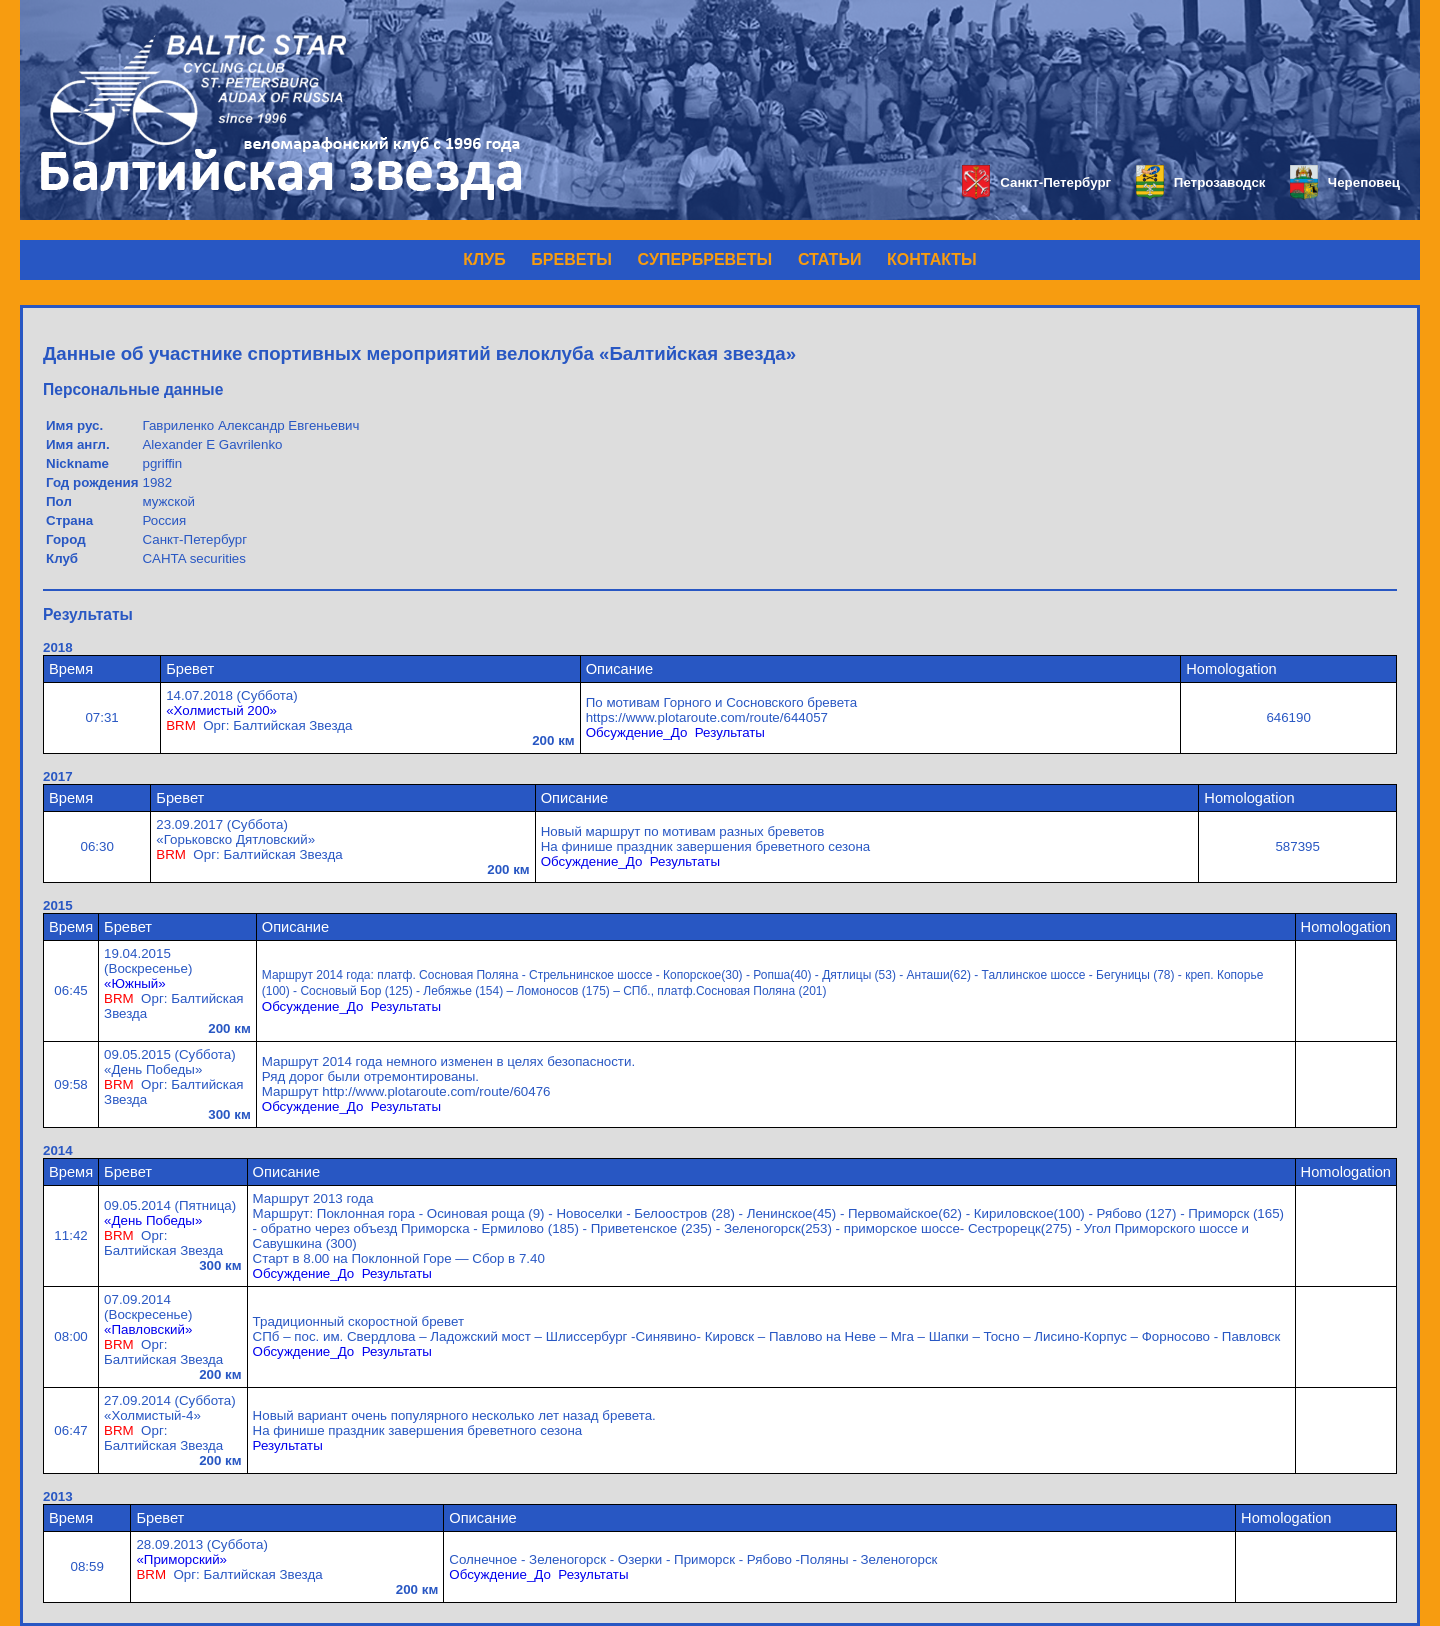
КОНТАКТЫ (932, 259)
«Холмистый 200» (221, 710)
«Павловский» (148, 1329)
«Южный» (135, 983)
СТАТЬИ (829, 259)
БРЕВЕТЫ (571, 259)
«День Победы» (153, 1220)
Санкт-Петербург (1036, 182)
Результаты (730, 732)
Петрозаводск (1200, 182)
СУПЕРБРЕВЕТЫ (705, 259)
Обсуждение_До (637, 732)
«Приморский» (181, 1559)
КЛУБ (484, 259)
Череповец (1345, 182)
